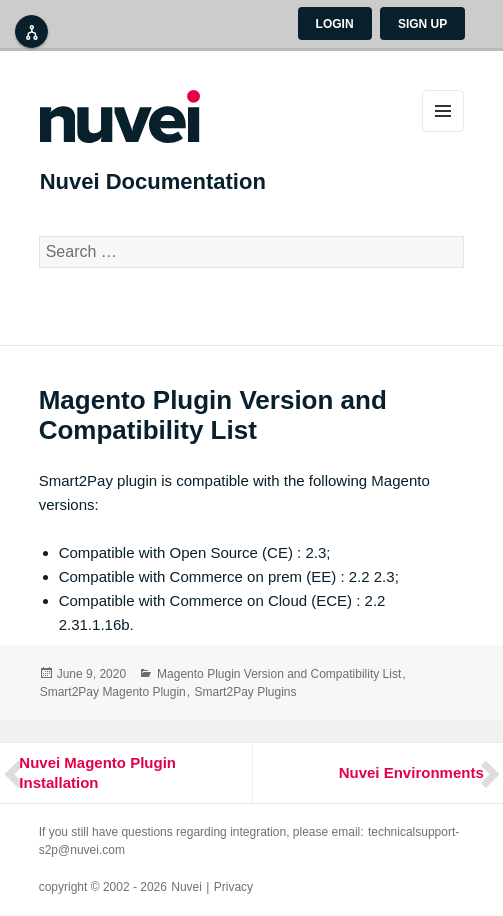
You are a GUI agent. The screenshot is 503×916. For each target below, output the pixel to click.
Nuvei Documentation (153, 181)
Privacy (233, 887)
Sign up (422, 24)
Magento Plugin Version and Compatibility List (279, 674)
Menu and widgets (443, 111)
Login (335, 24)
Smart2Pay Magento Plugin (113, 692)
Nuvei (186, 887)
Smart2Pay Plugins (245, 692)
